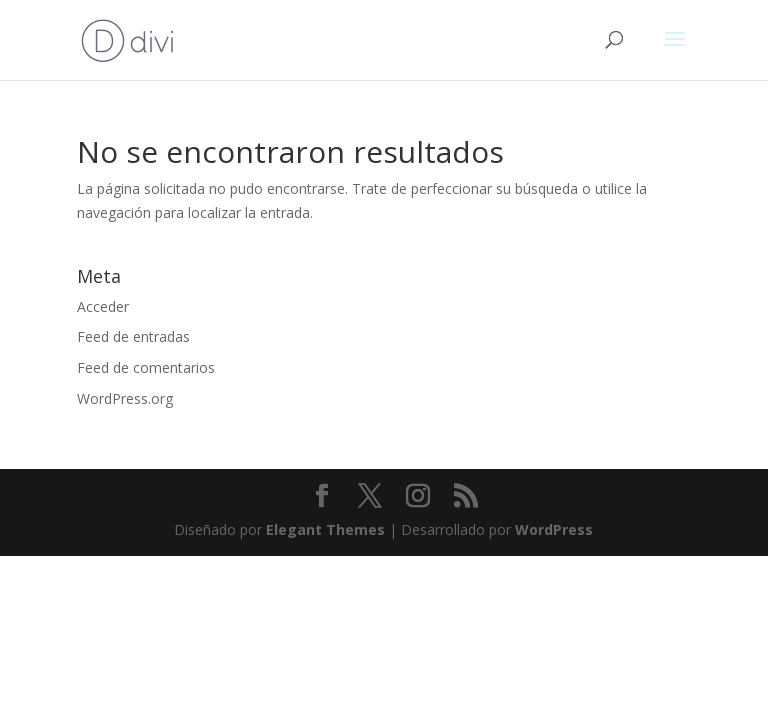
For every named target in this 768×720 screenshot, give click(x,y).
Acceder (103, 306)
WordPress (554, 529)
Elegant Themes (325, 529)
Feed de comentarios (146, 367)
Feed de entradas (133, 336)
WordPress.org (125, 398)
